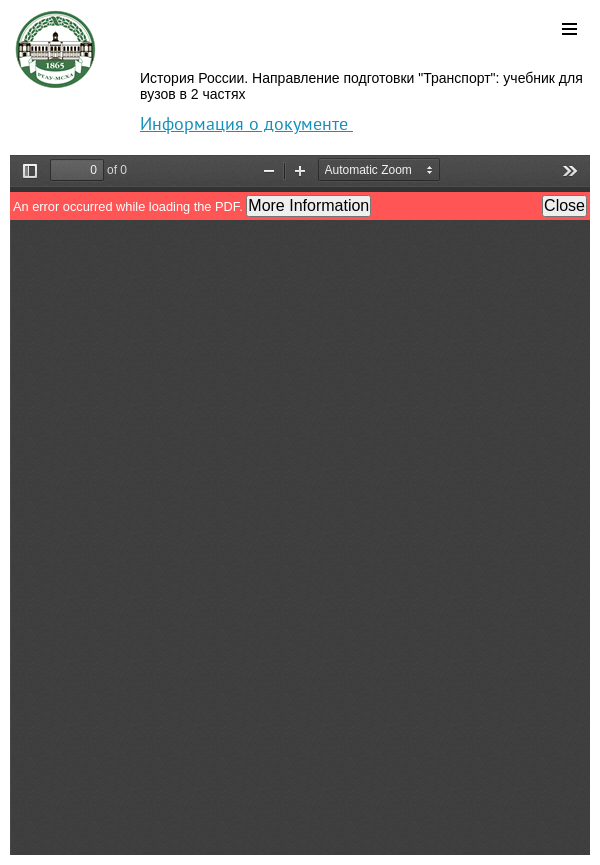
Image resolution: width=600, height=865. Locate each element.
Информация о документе (246, 123)
